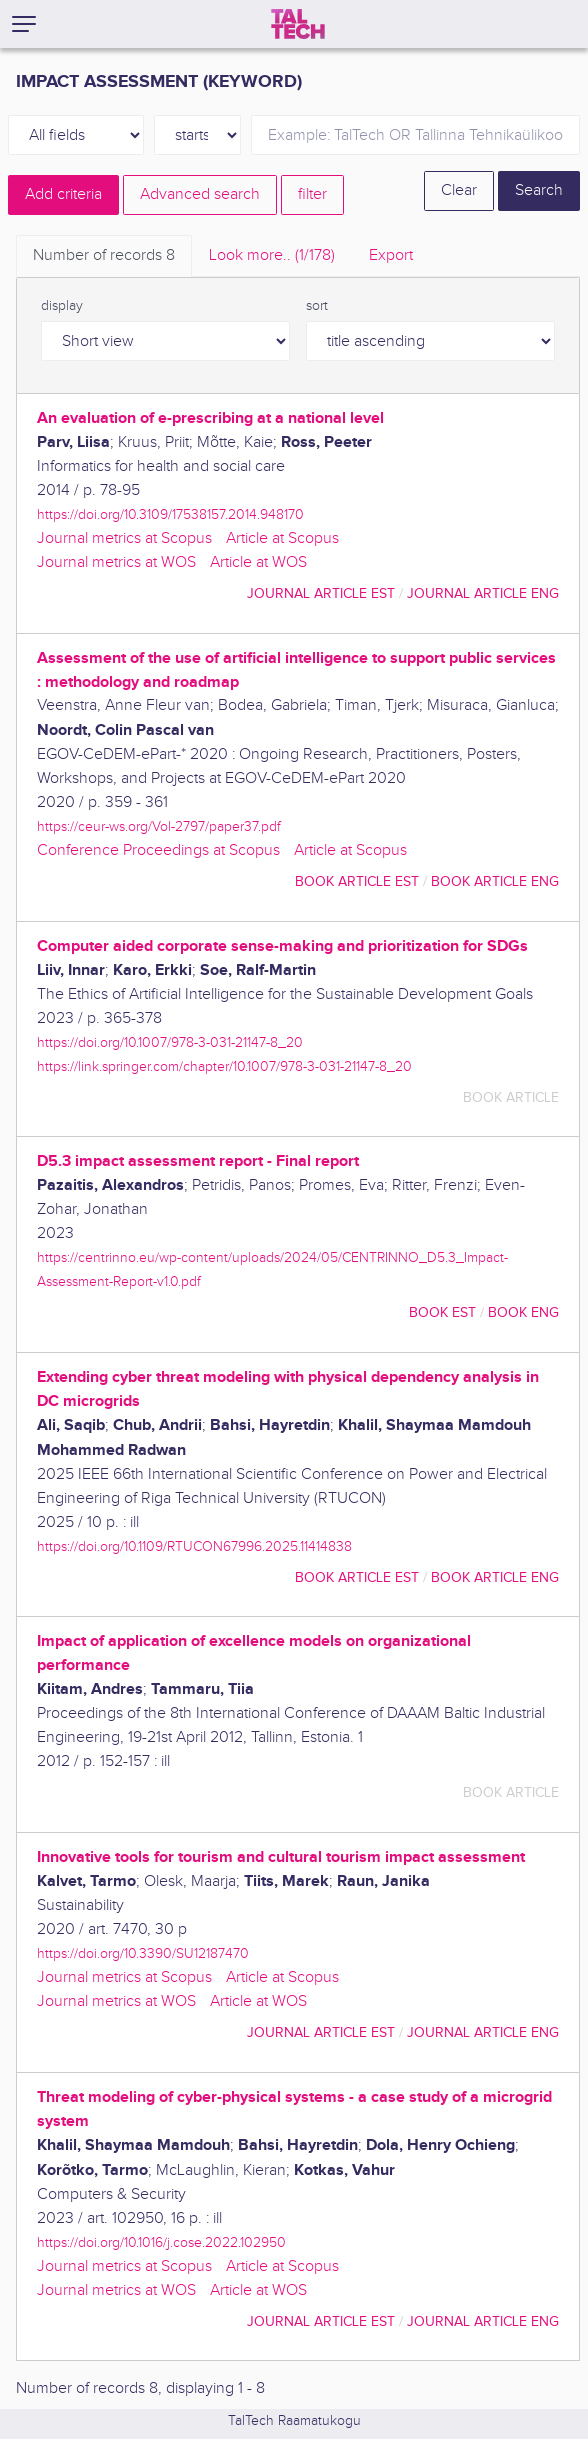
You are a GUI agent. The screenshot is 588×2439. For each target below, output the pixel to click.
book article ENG (495, 881)
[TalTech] (298, 24)
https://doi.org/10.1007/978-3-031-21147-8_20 (170, 1042)
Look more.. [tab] (272, 255)
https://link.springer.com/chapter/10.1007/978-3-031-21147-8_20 (224, 1066)
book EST (442, 1312)
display (62, 306)
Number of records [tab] (104, 255)
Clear (459, 190)
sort (317, 306)
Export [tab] (391, 255)
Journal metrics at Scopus (124, 538)
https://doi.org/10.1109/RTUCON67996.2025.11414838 (194, 1546)
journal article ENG (483, 593)
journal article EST (321, 593)
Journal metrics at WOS (116, 562)
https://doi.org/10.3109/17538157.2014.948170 (170, 514)
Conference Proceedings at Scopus (158, 850)
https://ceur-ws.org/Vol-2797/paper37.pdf (159, 826)
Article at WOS (258, 562)
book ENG (523, 1312)
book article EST (357, 881)
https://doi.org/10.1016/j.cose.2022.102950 (161, 2242)
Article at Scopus (282, 538)
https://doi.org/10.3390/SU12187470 (143, 1953)
